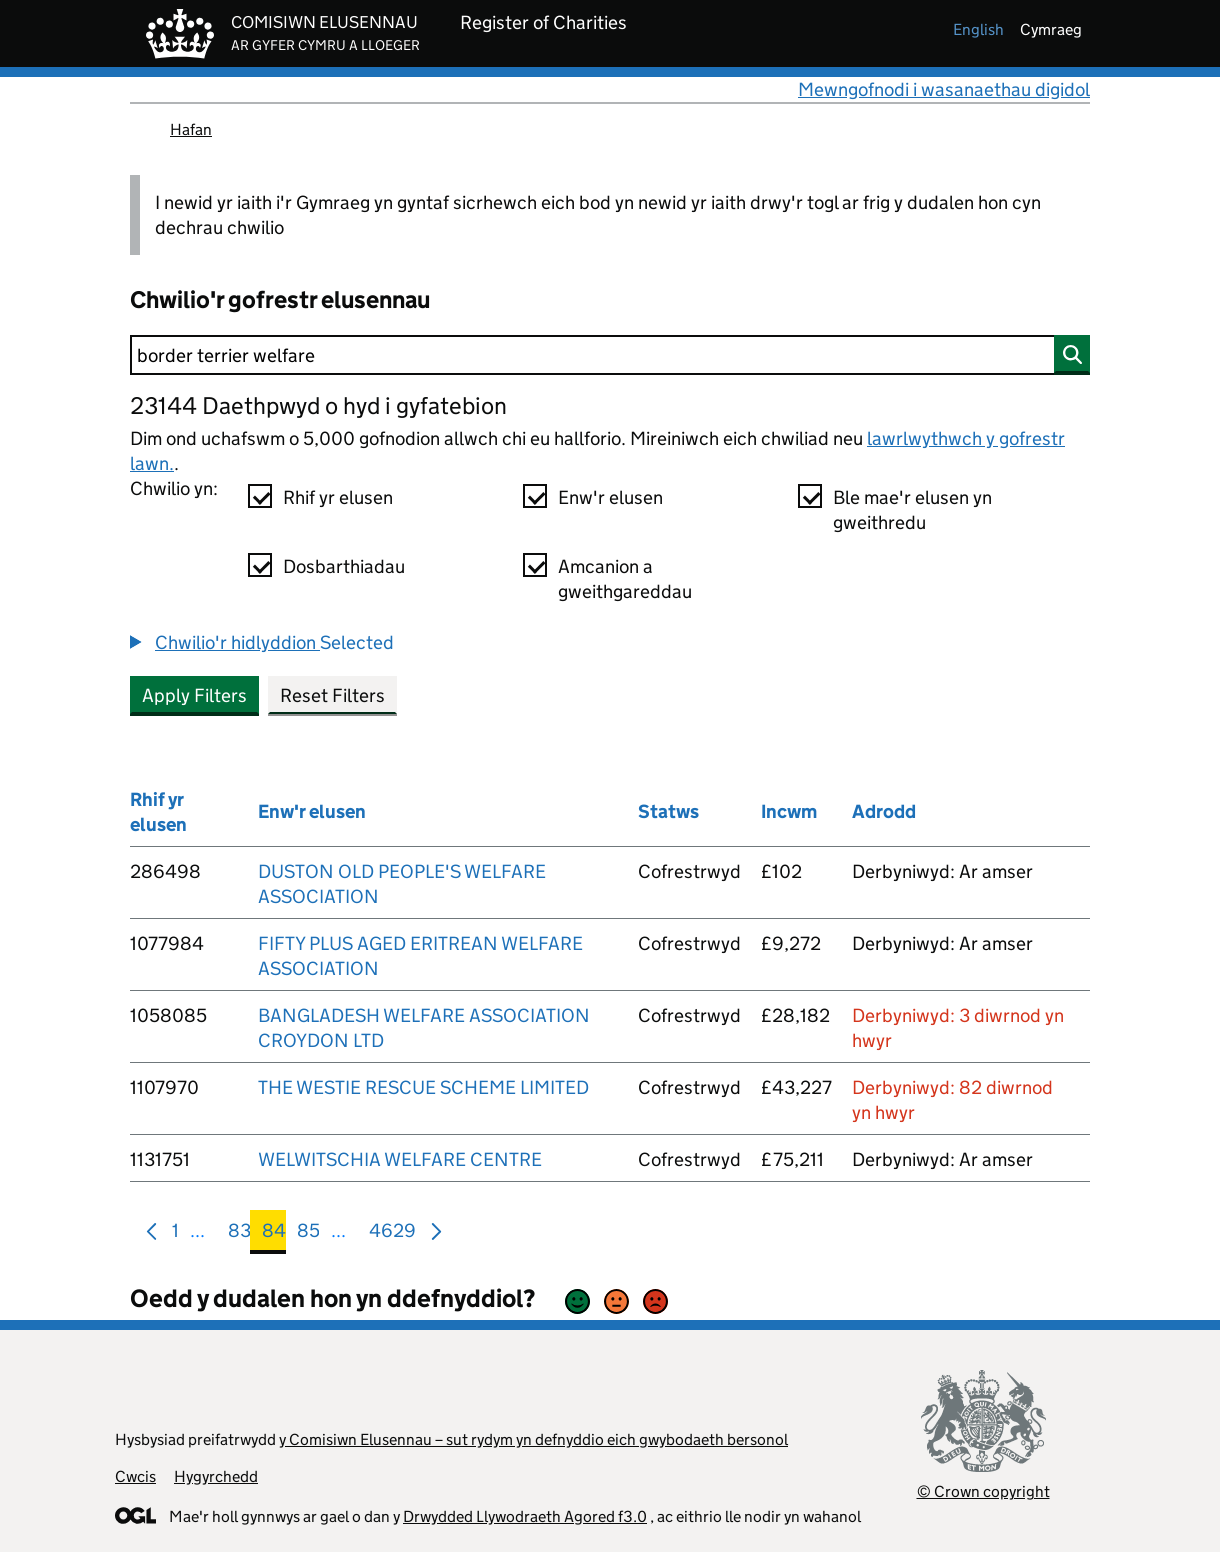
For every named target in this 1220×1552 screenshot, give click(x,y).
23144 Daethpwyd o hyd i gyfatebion (318, 405)
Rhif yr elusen (338, 497)
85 (308, 1234)
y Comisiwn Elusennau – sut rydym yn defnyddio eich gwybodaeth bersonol (533, 1439)
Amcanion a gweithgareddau (625, 579)
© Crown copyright (983, 1491)
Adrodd (884, 811)
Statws (668, 811)
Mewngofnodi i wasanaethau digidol (944, 89)
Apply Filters (194, 695)
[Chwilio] (610, 355)
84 (274, 1234)
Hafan (191, 129)
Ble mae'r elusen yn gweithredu (912, 510)
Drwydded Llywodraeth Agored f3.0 (525, 1516)
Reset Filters (332, 695)
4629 (392, 1234)
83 (239, 1234)
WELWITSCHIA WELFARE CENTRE (400, 1159)
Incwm (789, 811)
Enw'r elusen (610, 497)
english (978, 29)
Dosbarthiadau (344, 566)
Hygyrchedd (216, 1476)
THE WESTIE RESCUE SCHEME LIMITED (423, 1087)
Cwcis (135, 1476)
